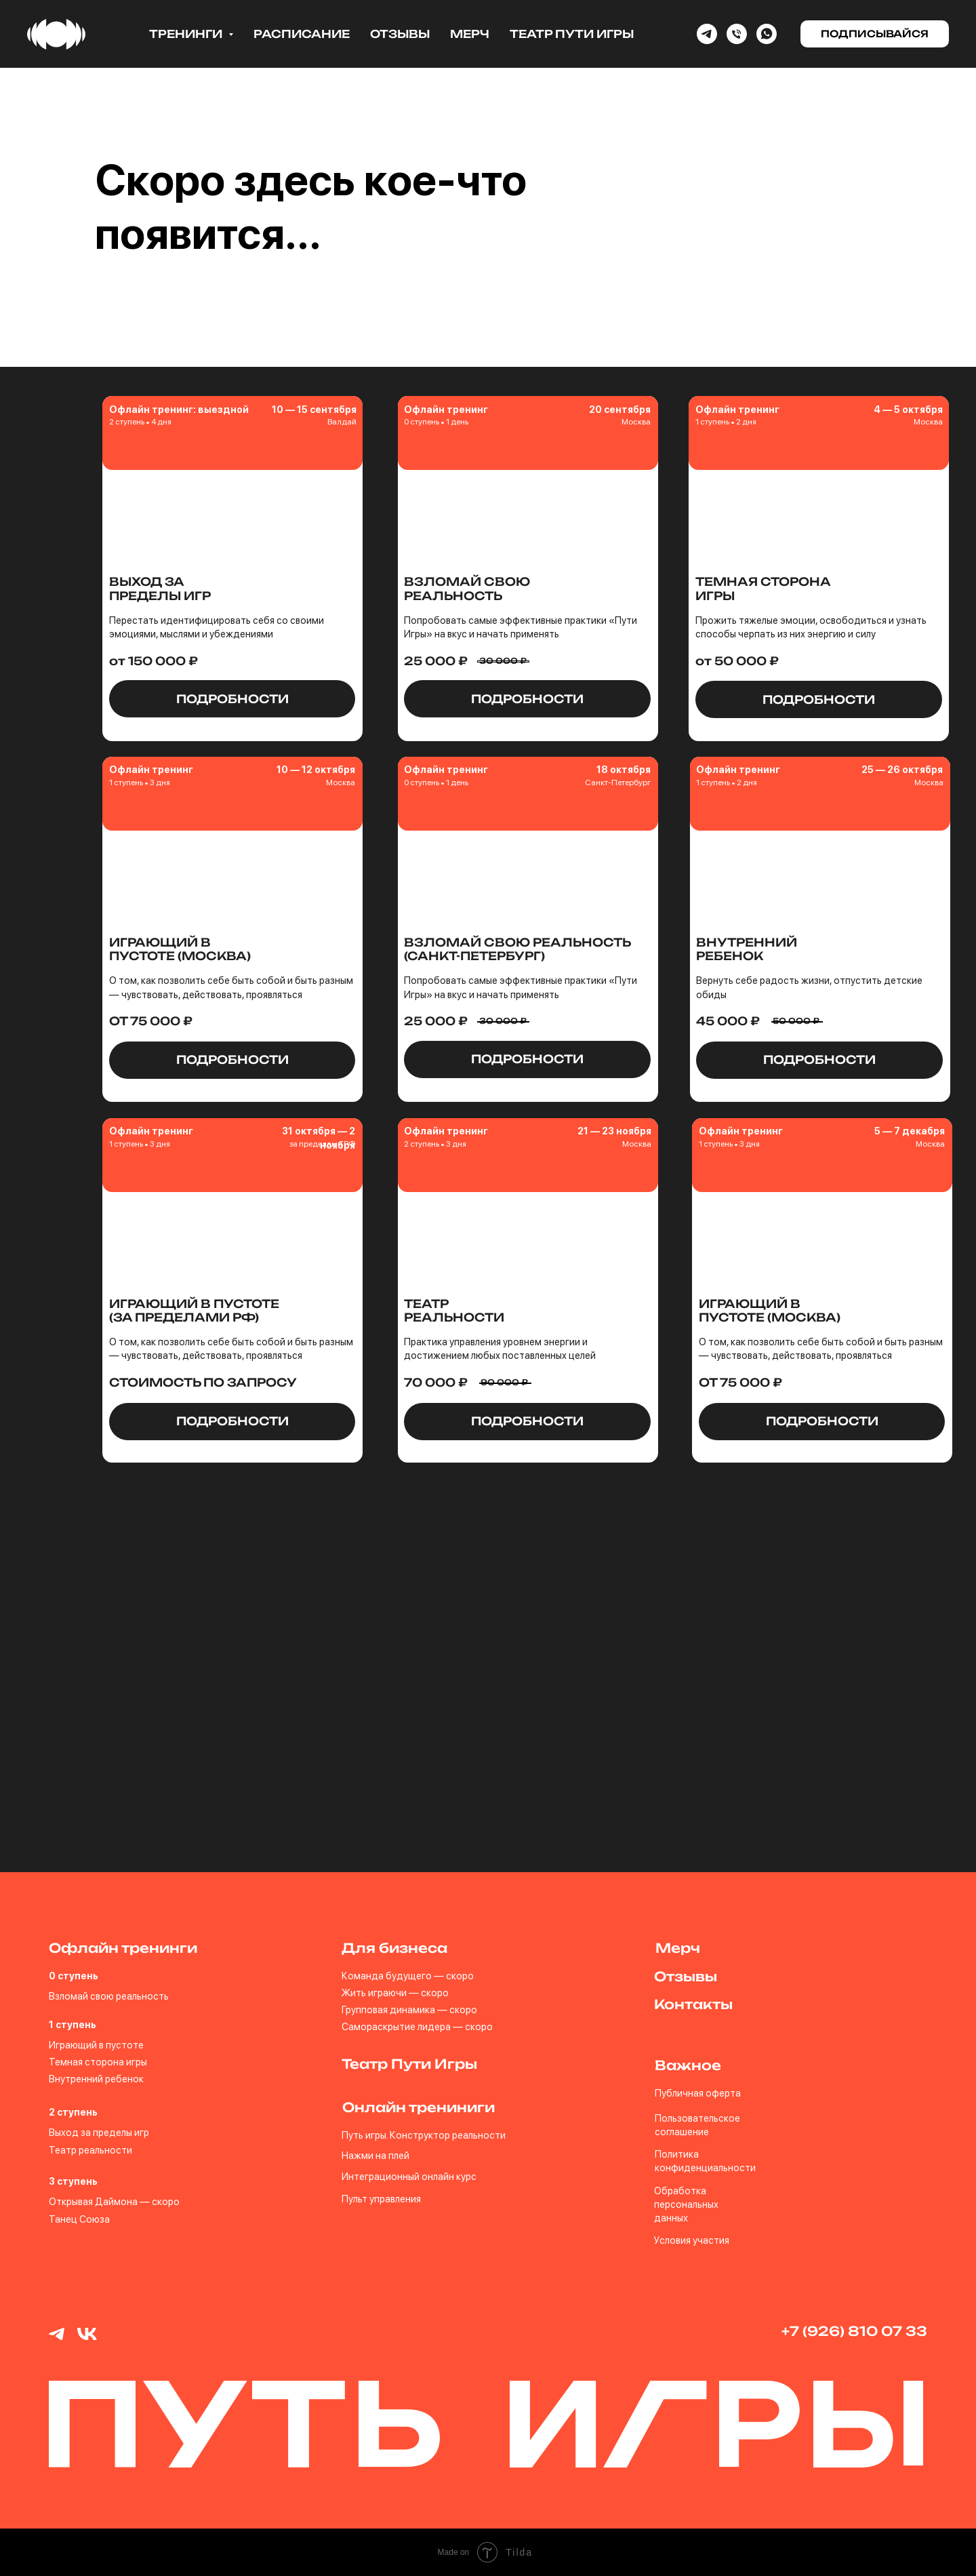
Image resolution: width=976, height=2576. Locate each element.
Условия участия (691, 2240)
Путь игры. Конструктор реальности (424, 2135)
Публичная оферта (698, 2093)
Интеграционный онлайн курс (409, 2176)
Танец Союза (79, 2219)
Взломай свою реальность (109, 1996)
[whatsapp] (766, 34)
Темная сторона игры (98, 2061)
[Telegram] (707, 34)
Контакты (693, 2004)
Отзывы (400, 34)
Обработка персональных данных (686, 2204)
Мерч (469, 34)
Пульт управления (381, 2198)
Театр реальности (90, 2150)
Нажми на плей (375, 2155)
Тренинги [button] (187, 34)
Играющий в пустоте (96, 2044)
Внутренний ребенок (96, 2078)
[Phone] (737, 34)
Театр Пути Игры (572, 34)
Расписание (301, 34)
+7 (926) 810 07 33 (854, 2331)
